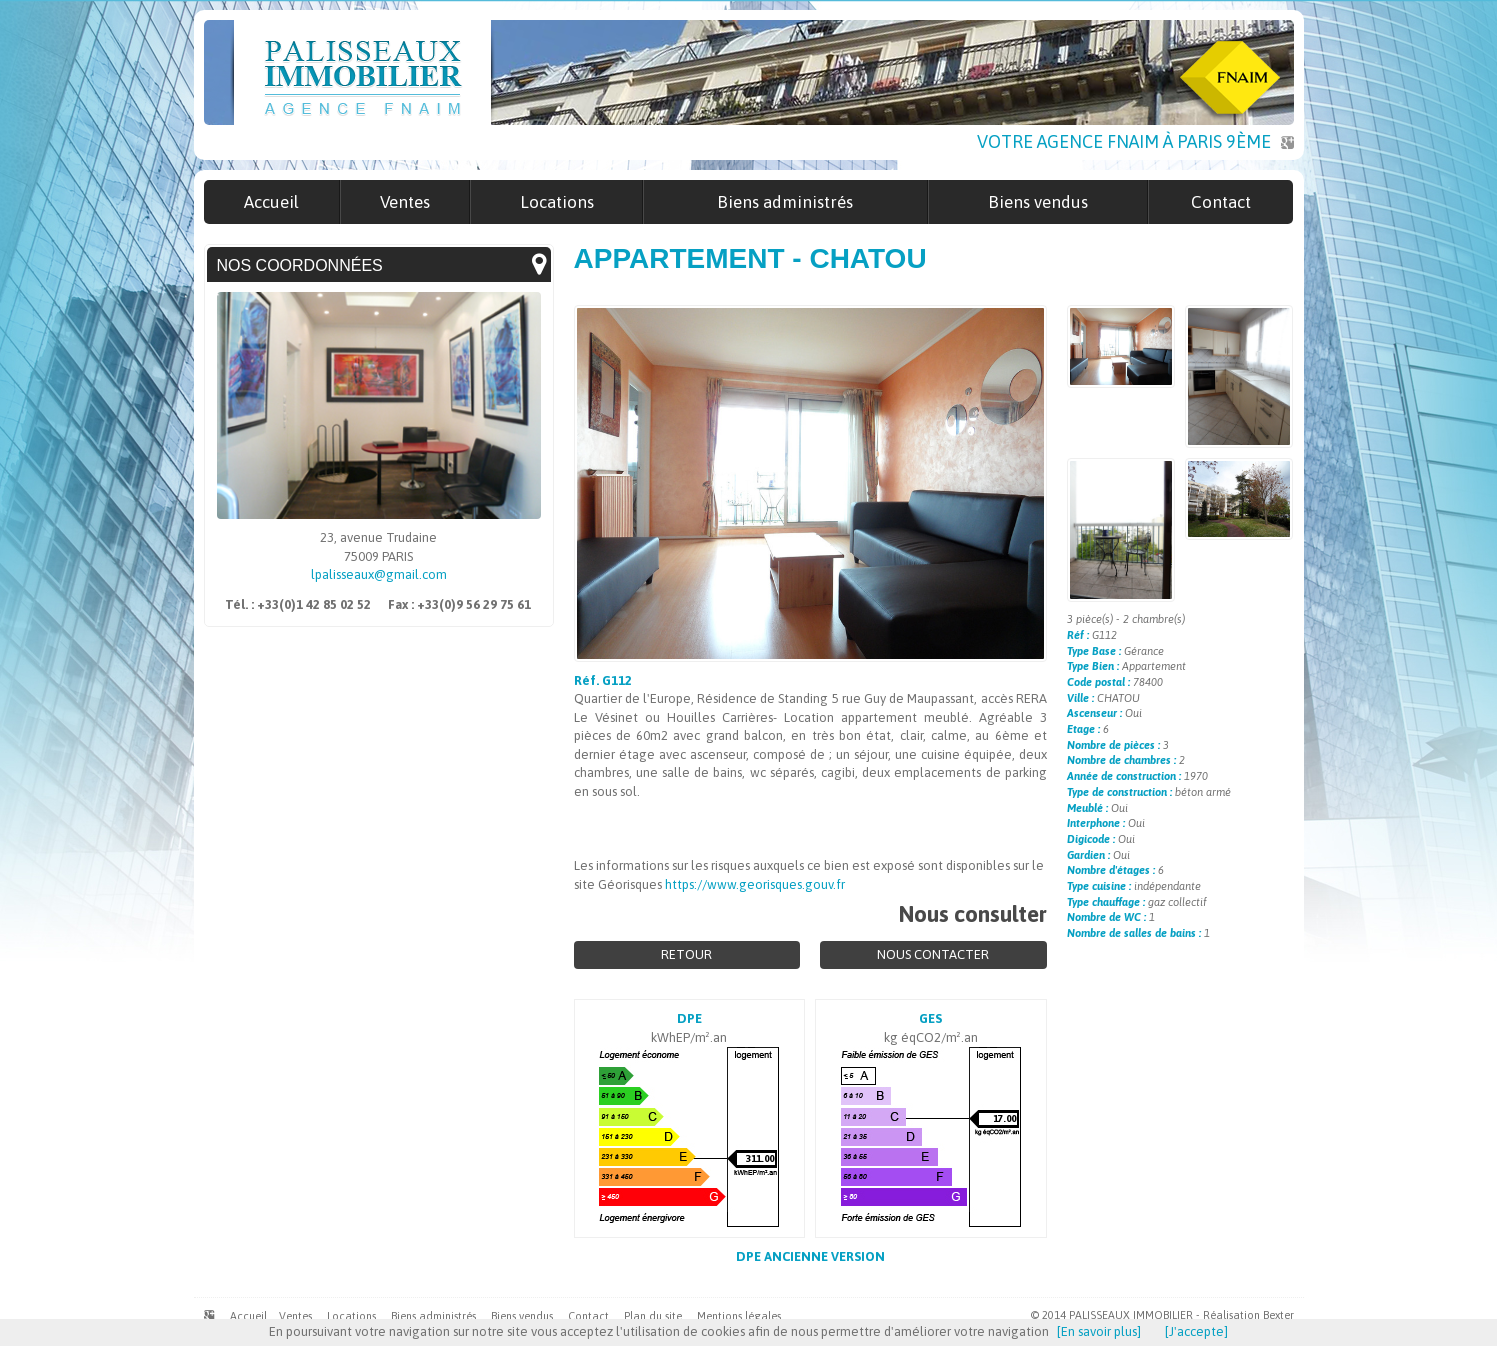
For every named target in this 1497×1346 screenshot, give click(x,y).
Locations (351, 1316)
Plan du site (653, 1316)
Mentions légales (739, 1316)
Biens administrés (433, 1316)
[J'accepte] (1196, 1331)
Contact (588, 1316)
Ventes (295, 1316)
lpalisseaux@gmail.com (379, 574)
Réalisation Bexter (1248, 1315)
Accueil (248, 1316)
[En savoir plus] (1099, 1331)
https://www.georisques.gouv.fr (755, 884)
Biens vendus (522, 1316)
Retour (686, 954)
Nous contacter (933, 954)
